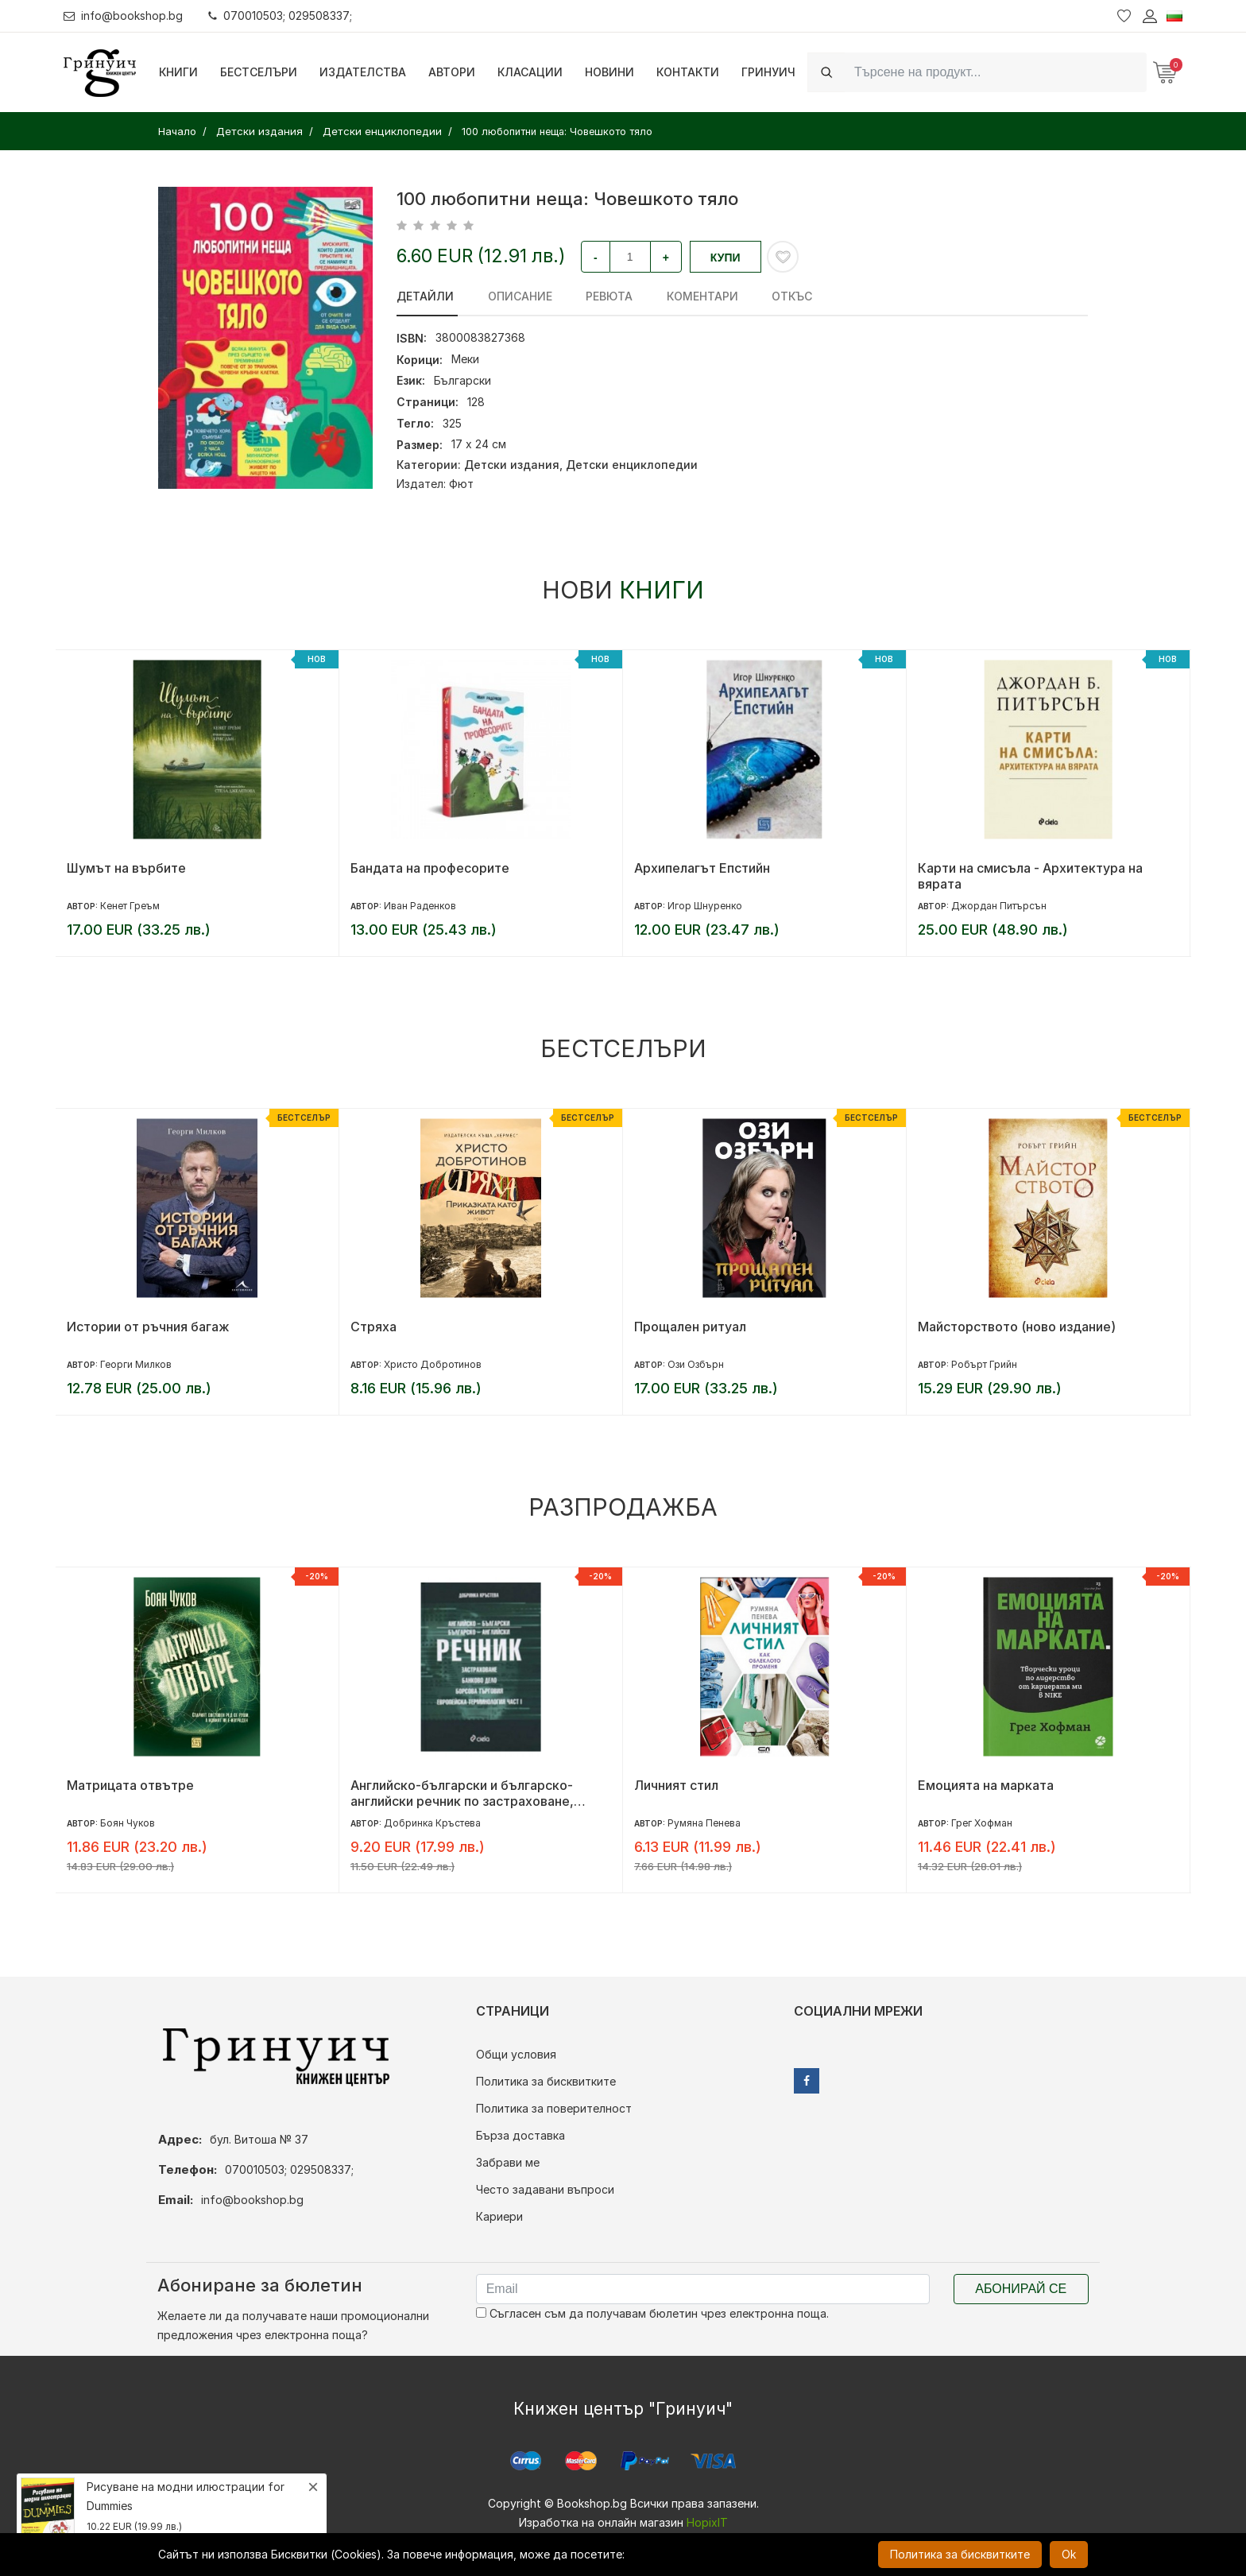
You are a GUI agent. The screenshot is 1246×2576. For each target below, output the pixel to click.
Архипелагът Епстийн (702, 868)
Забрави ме (508, 2162)
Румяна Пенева (704, 1823)
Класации (530, 72)
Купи (725, 257)
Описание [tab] (516, 296)
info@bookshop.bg (124, 15)
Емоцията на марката (986, 1785)
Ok (1069, 2554)
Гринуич (768, 72)
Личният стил (676, 1785)
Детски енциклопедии (632, 464)
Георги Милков (136, 1364)
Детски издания (511, 464)
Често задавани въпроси (545, 2189)
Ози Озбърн (696, 1364)
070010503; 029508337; (281, 15)
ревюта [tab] (601, 296)
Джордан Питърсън (999, 906)
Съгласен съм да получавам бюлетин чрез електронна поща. (652, 2313)
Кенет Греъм (130, 906)
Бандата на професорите (429, 868)
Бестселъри (258, 72)
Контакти (687, 72)
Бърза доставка (520, 2135)
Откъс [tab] (777, 296)
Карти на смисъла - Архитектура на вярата (1030, 876)
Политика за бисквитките (546, 2081)
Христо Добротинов (433, 1364)
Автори (451, 72)
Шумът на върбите (126, 868)
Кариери (499, 2216)
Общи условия (516, 2054)
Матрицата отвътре (130, 1785)
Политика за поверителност (554, 2108)
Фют (461, 483)
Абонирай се (1020, 2288)
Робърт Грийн (984, 1364)
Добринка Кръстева (432, 1823)
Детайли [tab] (425, 296)
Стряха (373, 1326)
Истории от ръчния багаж (148, 1326)
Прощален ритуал (690, 1326)
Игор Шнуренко (705, 906)
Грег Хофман (981, 1823)
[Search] (996, 71)
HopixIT (707, 2522)
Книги (178, 72)
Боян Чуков (127, 1823)
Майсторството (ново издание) (1017, 1326)
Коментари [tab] (691, 296)
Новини (609, 72)
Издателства (362, 72)
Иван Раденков (420, 906)
